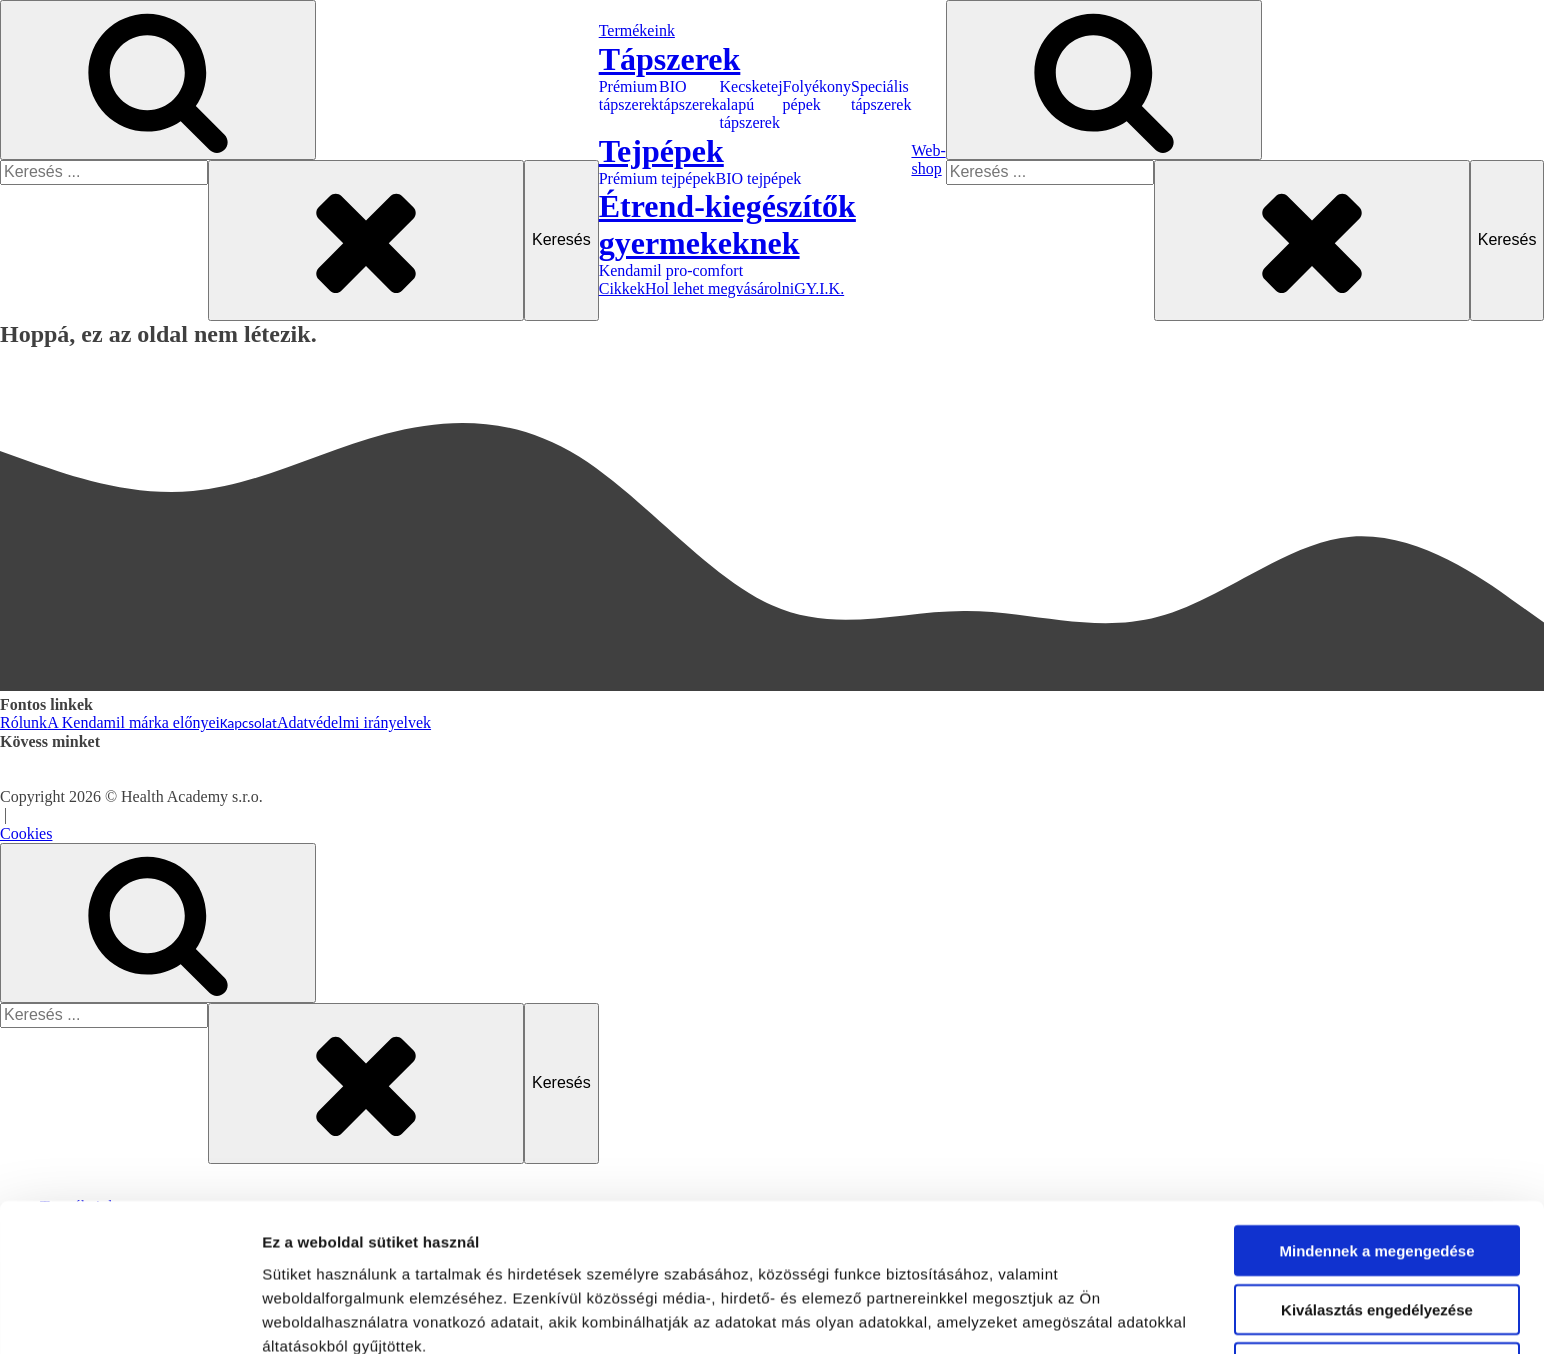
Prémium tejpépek (657, 178)
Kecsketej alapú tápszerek (751, 105)
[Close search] (366, 240)
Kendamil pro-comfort (671, 270)
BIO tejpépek (759, 178)
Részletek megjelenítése (349, 1239)
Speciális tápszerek (881, 95)
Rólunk (23, 722)
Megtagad (1377, 1167)
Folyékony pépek (817, 95)
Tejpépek (109, 1335)
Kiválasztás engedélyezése (1377, 1108)
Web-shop (928, 159)
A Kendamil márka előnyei (133, 722)
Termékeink (637, 30)
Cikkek (622, 288)
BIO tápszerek (689, 95)
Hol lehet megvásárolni (719, 288)
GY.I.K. (819, 288)
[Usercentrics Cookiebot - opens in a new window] (129, 1240)
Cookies (26, 833)
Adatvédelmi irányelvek (354, 722)
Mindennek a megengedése (1376, 1050)
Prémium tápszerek (629, 95)
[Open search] (158, 80)
